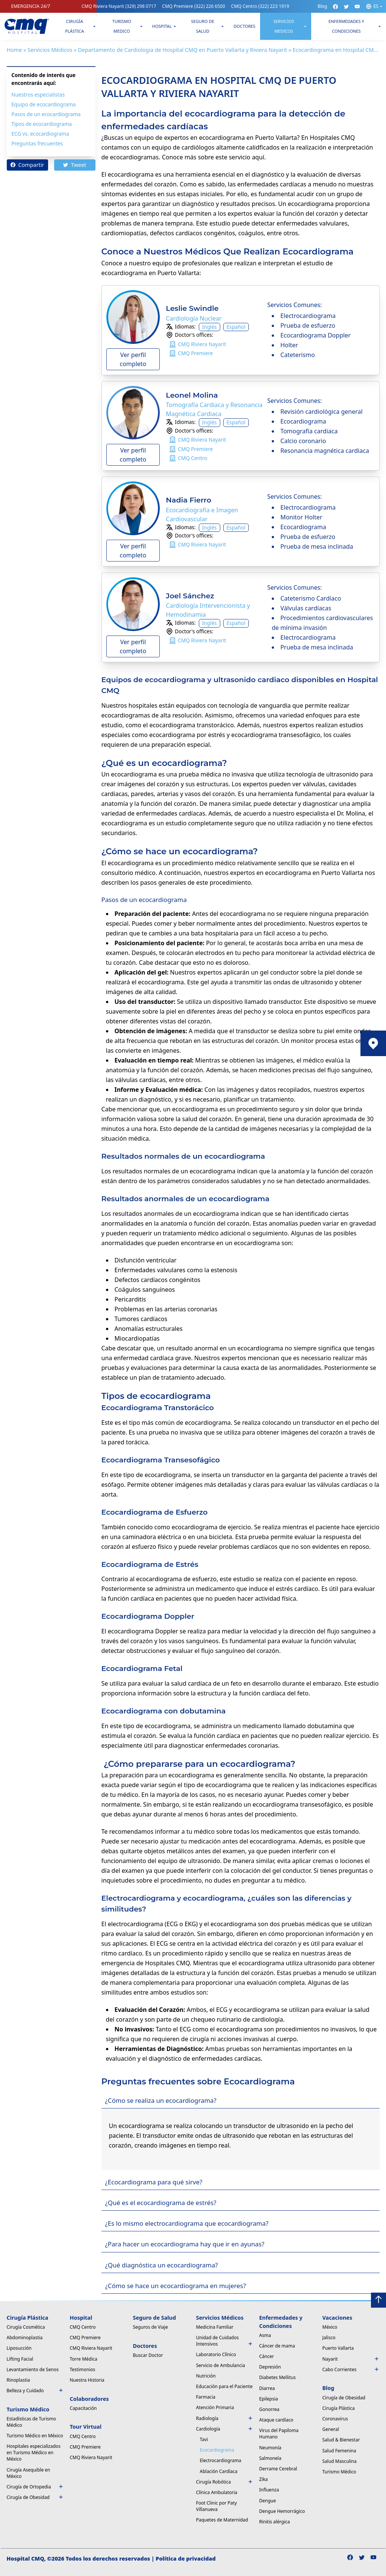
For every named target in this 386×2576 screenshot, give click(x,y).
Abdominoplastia (25, 2337)
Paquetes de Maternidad (222, 2520)
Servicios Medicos (283, 26)
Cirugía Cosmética (26, 2327)
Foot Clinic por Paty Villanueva (216, 2506)
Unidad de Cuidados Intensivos (224, 2340)
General (330, 2429)
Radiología (224, 2418)
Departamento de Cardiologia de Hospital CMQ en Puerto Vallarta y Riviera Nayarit (182, 49)
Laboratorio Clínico (216, 2354)
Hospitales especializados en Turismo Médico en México (34, 2452)
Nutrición (206, 2376)
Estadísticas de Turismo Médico (31, 2422)
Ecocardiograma (217, 2450)
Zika (263, 2479)
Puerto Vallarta (338, 2348)
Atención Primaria (215, 2407)
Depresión (270, 2367)
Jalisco (329, 2337)
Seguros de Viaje (150, 2327)
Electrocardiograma (220, 2460)
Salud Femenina (339, 2450)
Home (14, 49)
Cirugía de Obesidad (35, 2497)
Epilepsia (268, 2399)
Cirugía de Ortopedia (35, 2487)
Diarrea (267, 2388)
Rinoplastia (18, 2380)
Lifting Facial (20, 2359)
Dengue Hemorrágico (282, 2511)
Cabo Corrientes (351, 2369)
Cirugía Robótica (224, 2482)
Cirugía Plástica (74, 26)
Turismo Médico (339, 2472)
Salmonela (270, 2458)
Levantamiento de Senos (33, 2369)
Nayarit (351, 2359)
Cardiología (224, 2429)
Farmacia (205, 2397)
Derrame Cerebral (278, 2469)
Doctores (244, 26)
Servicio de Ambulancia (220, 2365)
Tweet (74, 164)
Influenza (269, 2490)
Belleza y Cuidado (35, 2390)
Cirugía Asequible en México (28, 2473)
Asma (265, 2335)
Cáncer (266, 2356)
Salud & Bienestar (341, 2440)
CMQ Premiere (193, 6)
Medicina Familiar (214, 2327)
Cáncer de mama (277, 2346)
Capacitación (83, 2408)
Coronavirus (335, 2419)
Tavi (204, 2439)
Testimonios (82, 2369)
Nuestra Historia (87, 2380)
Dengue (267, 2500)
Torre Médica (83, 2359)
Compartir (27, 164)
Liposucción (19, 2348)
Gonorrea (269, 2409)
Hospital (162, 26)
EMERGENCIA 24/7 (30, 6)
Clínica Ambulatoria (217, 2492)
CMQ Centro (260, 6)
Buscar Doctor (148, 2355)
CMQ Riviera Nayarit (119, 6)
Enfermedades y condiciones (346, 26)
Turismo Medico (121, 26)
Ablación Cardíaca (219, 2471)
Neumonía (270, 2447)
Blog (322, 6)
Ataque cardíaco (276, 2420)
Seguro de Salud (202, 26)
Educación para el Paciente (224, 2386)
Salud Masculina (339, 2461)
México (330, 2327)
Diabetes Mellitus (277, 2377)
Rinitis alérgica (274, 2521)
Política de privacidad (186, 2558)
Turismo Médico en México (35, 2435)
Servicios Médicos (49, 49)
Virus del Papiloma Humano (279, 2433)
